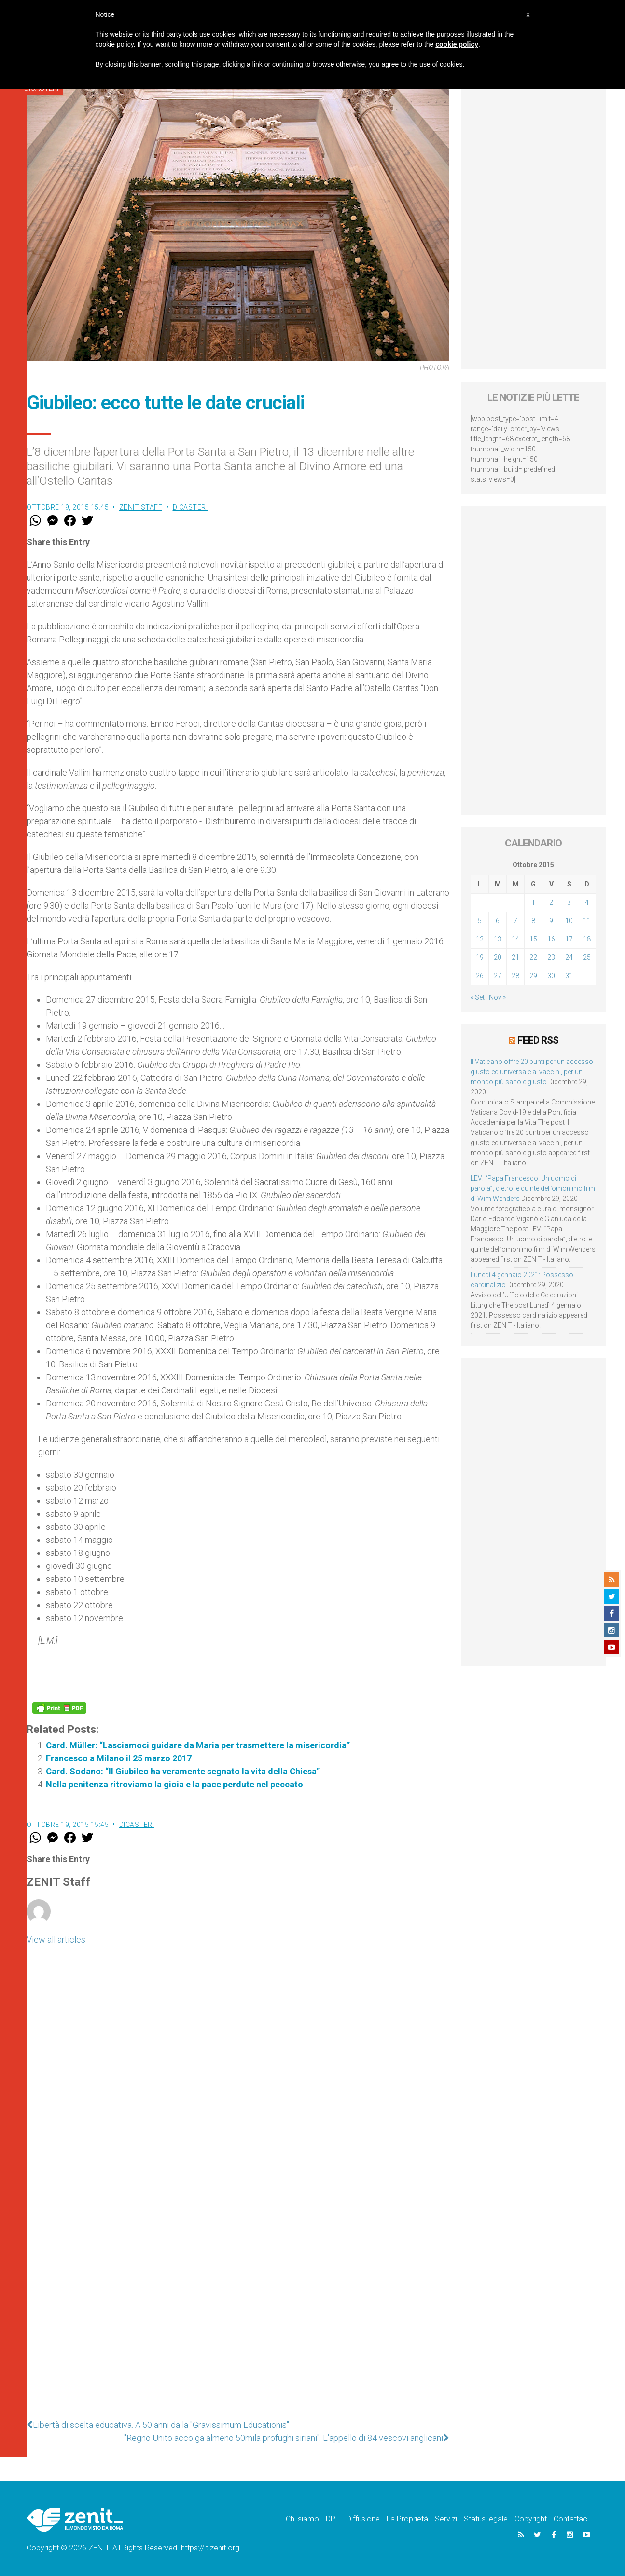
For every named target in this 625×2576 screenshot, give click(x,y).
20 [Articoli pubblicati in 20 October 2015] (497, 957)
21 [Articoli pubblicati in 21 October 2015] (515, 957)
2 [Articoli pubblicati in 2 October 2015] (551, 902)
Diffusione (363, 2518)
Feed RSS (537, 1040)
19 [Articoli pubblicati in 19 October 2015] (480, 957)
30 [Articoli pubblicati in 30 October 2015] (551, 976)
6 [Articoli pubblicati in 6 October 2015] (498, 921)
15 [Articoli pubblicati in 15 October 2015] (533, 939)
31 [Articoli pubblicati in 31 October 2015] (569, 976)
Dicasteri (190, 507)
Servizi (446, 2518)
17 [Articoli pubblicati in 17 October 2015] (569, 939)
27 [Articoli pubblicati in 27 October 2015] (497, 976)
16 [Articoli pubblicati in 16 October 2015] (551, 939)
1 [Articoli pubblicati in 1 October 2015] (533, 902)
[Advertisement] (238, 2331)
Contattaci (571, 2518)
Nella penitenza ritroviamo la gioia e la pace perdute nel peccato (174, 1784)
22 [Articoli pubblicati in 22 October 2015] (533, 957)
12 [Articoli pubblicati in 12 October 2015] (480, 939)
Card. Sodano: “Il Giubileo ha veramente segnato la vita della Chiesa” (183, 1771)
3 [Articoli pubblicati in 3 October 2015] (569, 902)
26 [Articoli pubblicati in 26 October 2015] (480, 976)
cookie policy (456, 44)
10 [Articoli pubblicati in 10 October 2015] (569, 921)
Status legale (486, 2518)
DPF (333, 2518)
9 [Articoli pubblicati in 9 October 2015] (551, 921)
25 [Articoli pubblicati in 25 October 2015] (587, 957)
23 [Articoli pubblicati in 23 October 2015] (551, 957)
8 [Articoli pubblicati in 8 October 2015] (533, 921)
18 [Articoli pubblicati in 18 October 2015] (587, 939)
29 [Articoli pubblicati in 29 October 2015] (533, 976)
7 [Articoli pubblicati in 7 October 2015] (515, 921)
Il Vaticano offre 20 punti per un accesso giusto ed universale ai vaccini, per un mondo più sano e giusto (532, 1072)
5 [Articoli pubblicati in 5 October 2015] (480, 921)
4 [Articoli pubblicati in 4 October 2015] (587, 902)
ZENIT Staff (141, 507)
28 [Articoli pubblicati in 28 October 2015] (515, 976)
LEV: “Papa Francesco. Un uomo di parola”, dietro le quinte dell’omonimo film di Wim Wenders (533, 1188)
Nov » (497, 997)
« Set (478, 997)
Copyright (530, 2518)
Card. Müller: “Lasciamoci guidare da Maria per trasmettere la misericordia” (198, 1745)
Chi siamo (302, 2518)
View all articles (56, 1940)
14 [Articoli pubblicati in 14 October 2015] (515, 939)
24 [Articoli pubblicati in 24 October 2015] (569, 957)
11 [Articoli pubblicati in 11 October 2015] (587, 921)
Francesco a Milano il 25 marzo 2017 (119, 1758)
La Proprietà (407, 2518)
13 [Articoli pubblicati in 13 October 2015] (497, 939)
